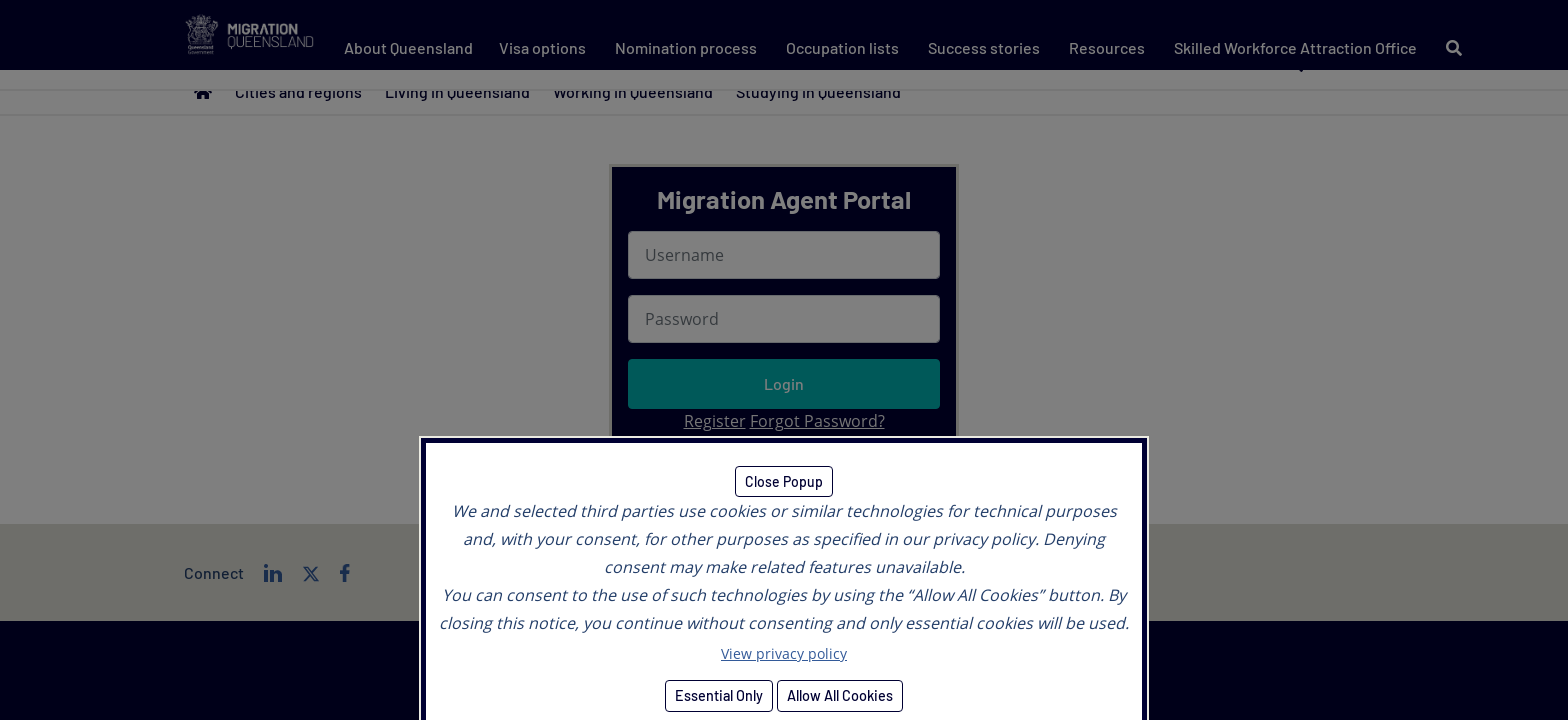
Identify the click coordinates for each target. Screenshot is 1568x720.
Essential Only (719, 695)
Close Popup (784, 481)
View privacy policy (784, 653)
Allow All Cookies (840, 695)
